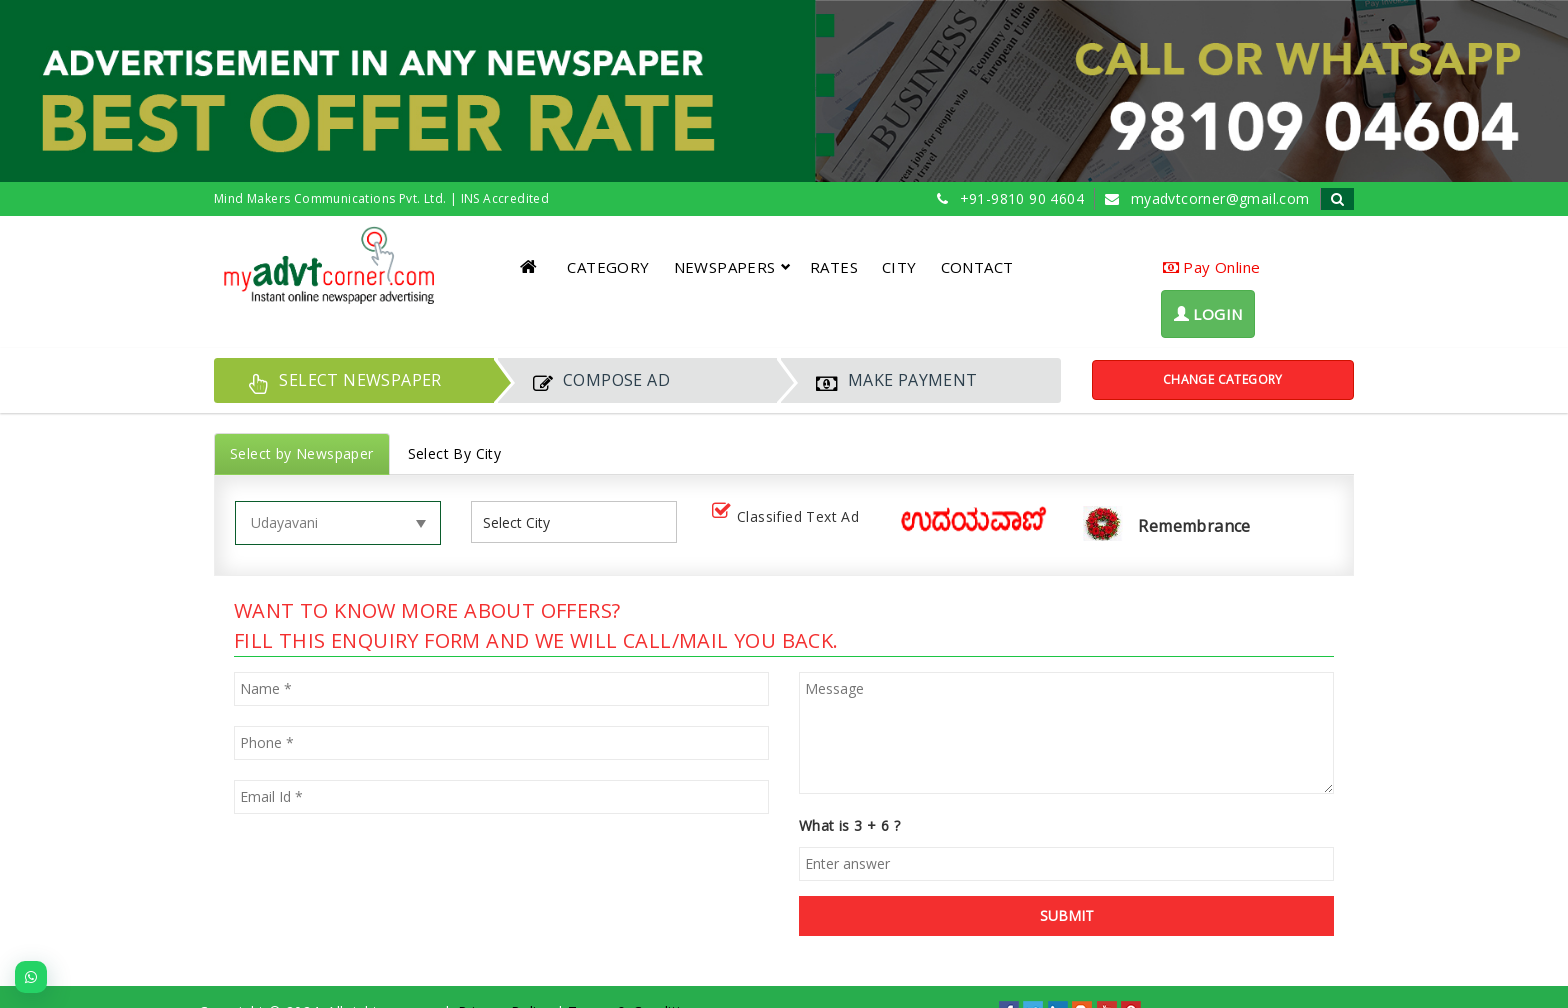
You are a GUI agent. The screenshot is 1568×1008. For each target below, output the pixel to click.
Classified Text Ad (789, 517)
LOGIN (1208, 314)
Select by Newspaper (302, 453)
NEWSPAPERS (732, 267)
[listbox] (524, 522)
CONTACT (977, 267)
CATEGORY (608, 267)
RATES (834, 267)
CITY (899, 267)
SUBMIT (1067, 915)
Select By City (455, 453)
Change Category (1223, 379)
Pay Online (1212, 267)
